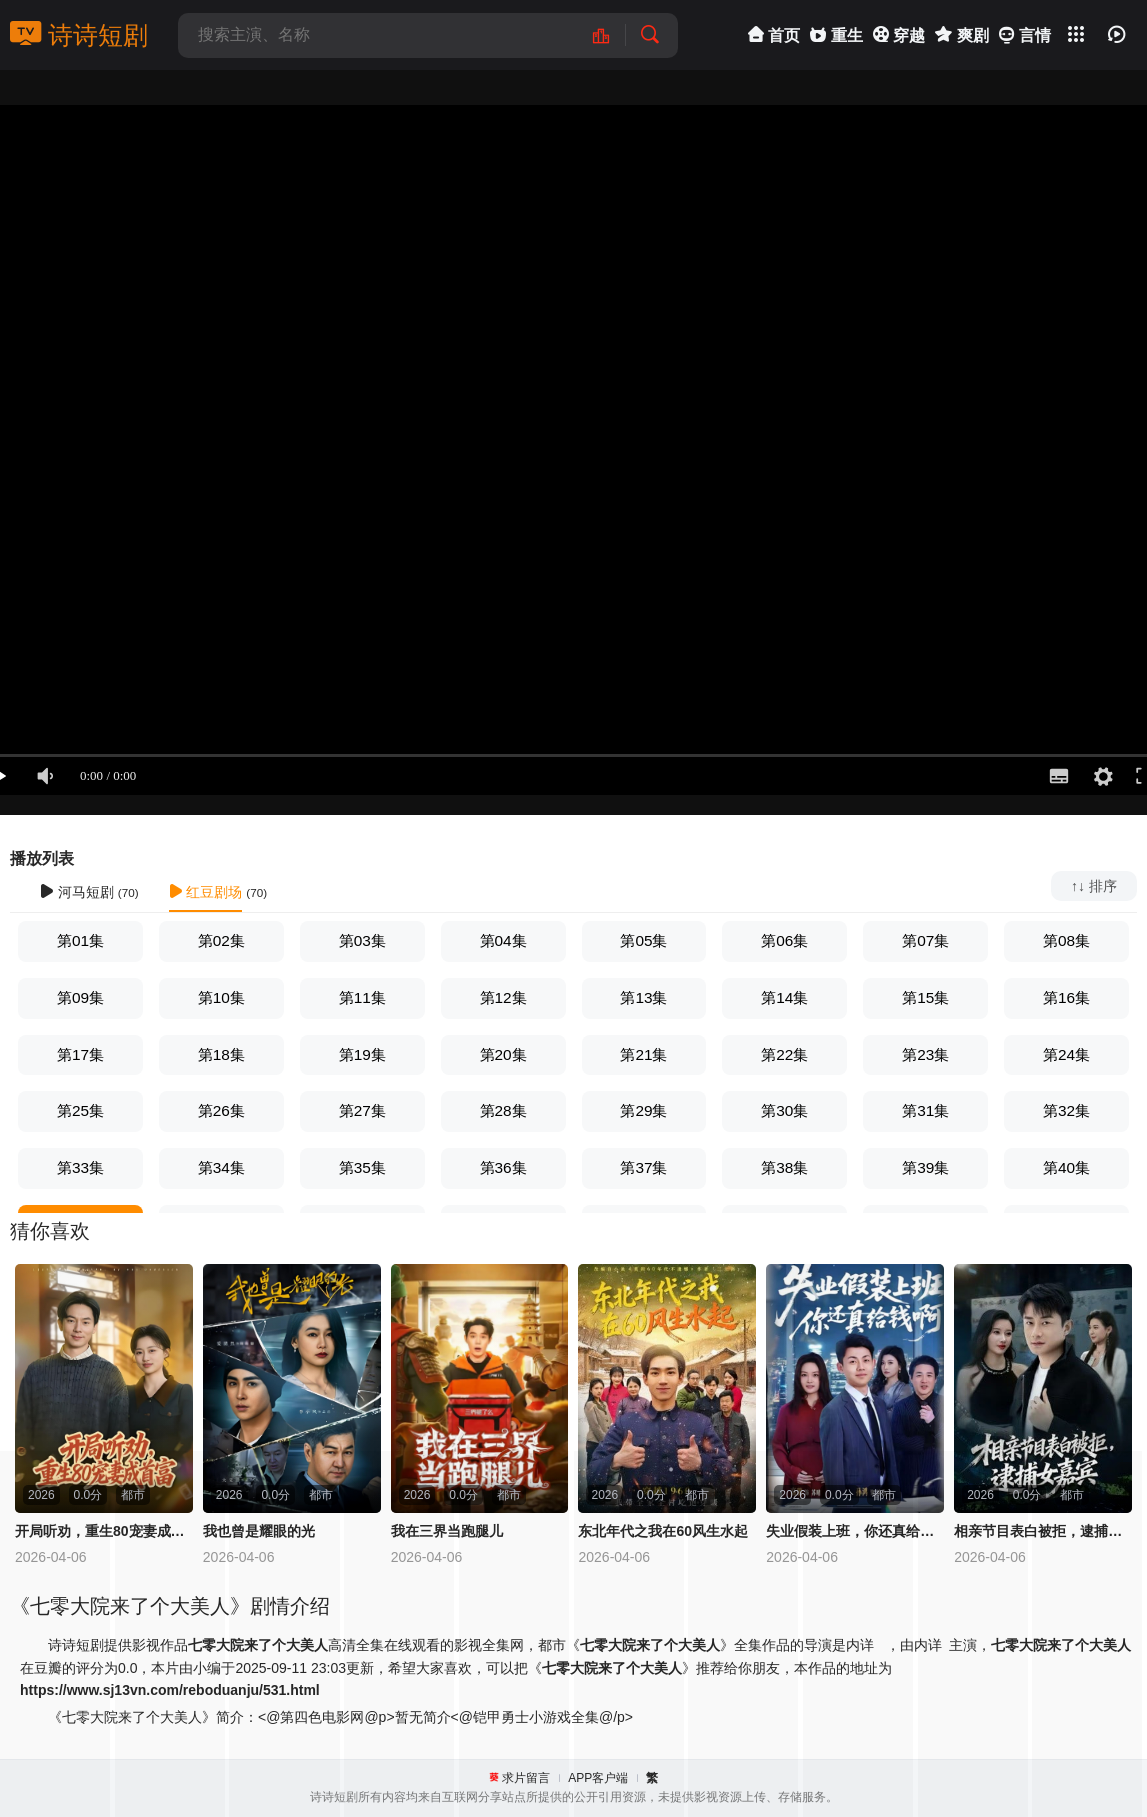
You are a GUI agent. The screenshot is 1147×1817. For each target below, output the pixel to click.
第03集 (362, 940)
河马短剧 (77, 892)
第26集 (221, 1110)
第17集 (80, 1054)
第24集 (1066, 1054)
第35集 (362, 1167)
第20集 (503, 1054)
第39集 (925, 1167)
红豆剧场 (206, 892)
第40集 (1066, 1167)
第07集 (925, 940)
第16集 (1066, 997)
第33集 (80, 1167)
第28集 (503, 1110)
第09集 (80, 997)
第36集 (503, 1167)
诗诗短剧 (79, 35)
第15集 (925, 997)
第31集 (925, 1110)
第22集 (784, 1054)
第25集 (80, 1110)
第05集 (643, 940)
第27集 (362, 1110)
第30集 (784, 1110)
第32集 (1066, 1110)
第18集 (221, 1054)
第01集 (80, 940)
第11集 (362, 997)
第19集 (362, 1054)
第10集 (221, 997)
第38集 (784, 1167)
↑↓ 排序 (1094, 886)
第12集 (503, 997)
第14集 (784, 997)
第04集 (503, 940)
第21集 (643, 1054)
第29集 (643, 1110)
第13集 (643, 997)
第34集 (221, 1167)
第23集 (925, 1054)
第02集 (221, 940)
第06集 (784, 940)
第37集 (643, 1167)
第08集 (1066, 940)
